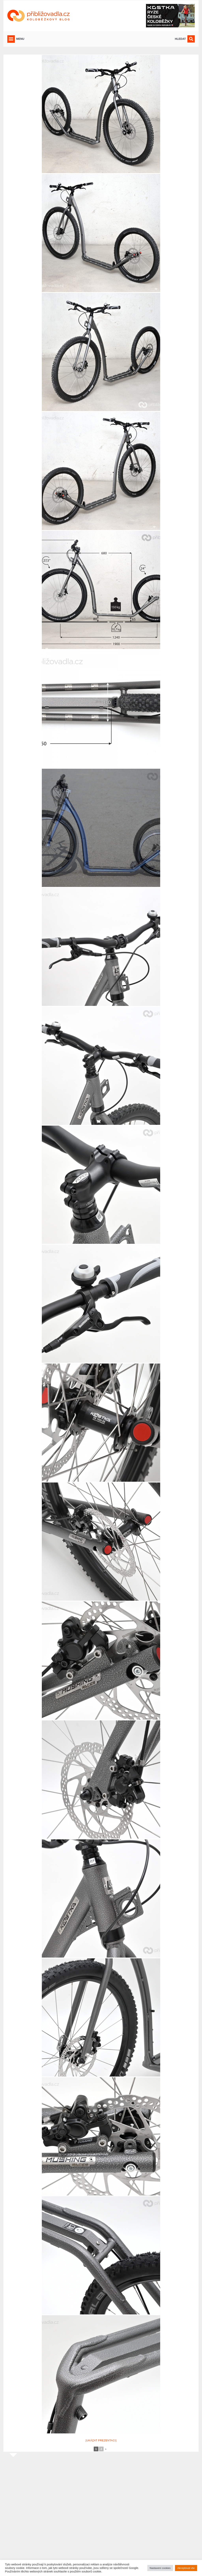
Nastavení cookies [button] (160, 2568)
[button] (11, 39)
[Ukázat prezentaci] (101, 2440)
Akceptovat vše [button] (186, 2568)
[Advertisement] (101, 2514)
